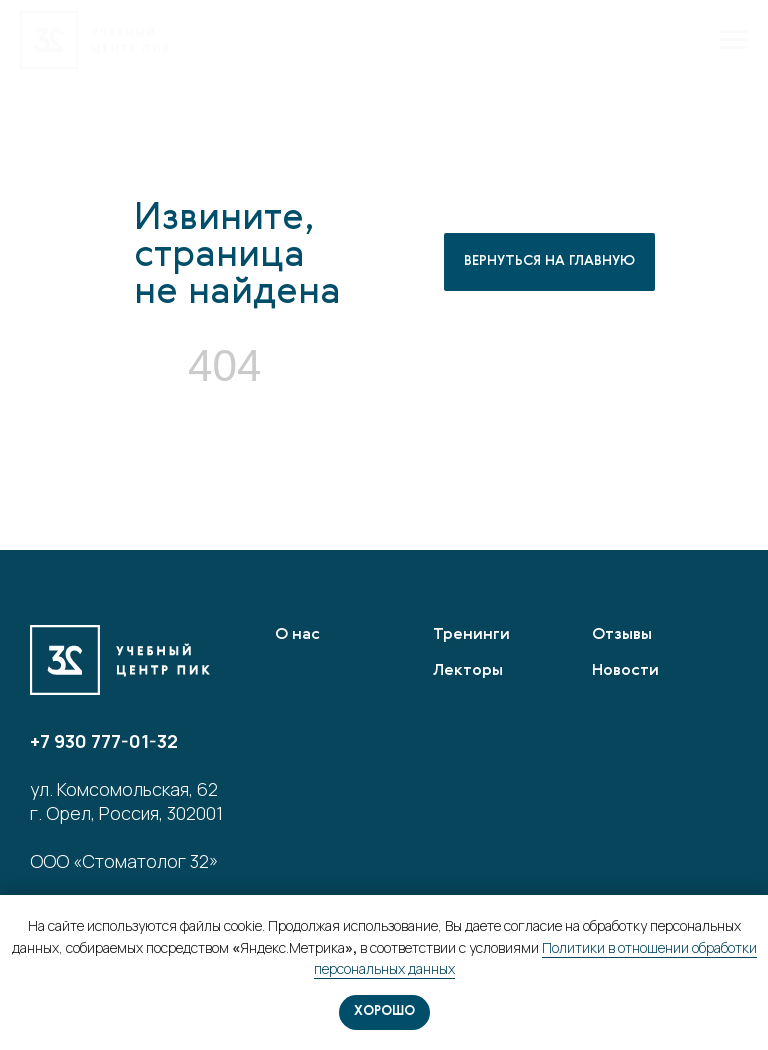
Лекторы (468, 671)
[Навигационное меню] (734, 40)
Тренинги (471, 635)
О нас (297, 635)
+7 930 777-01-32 (104, 741)
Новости (625, 671)
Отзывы (622, 635)
